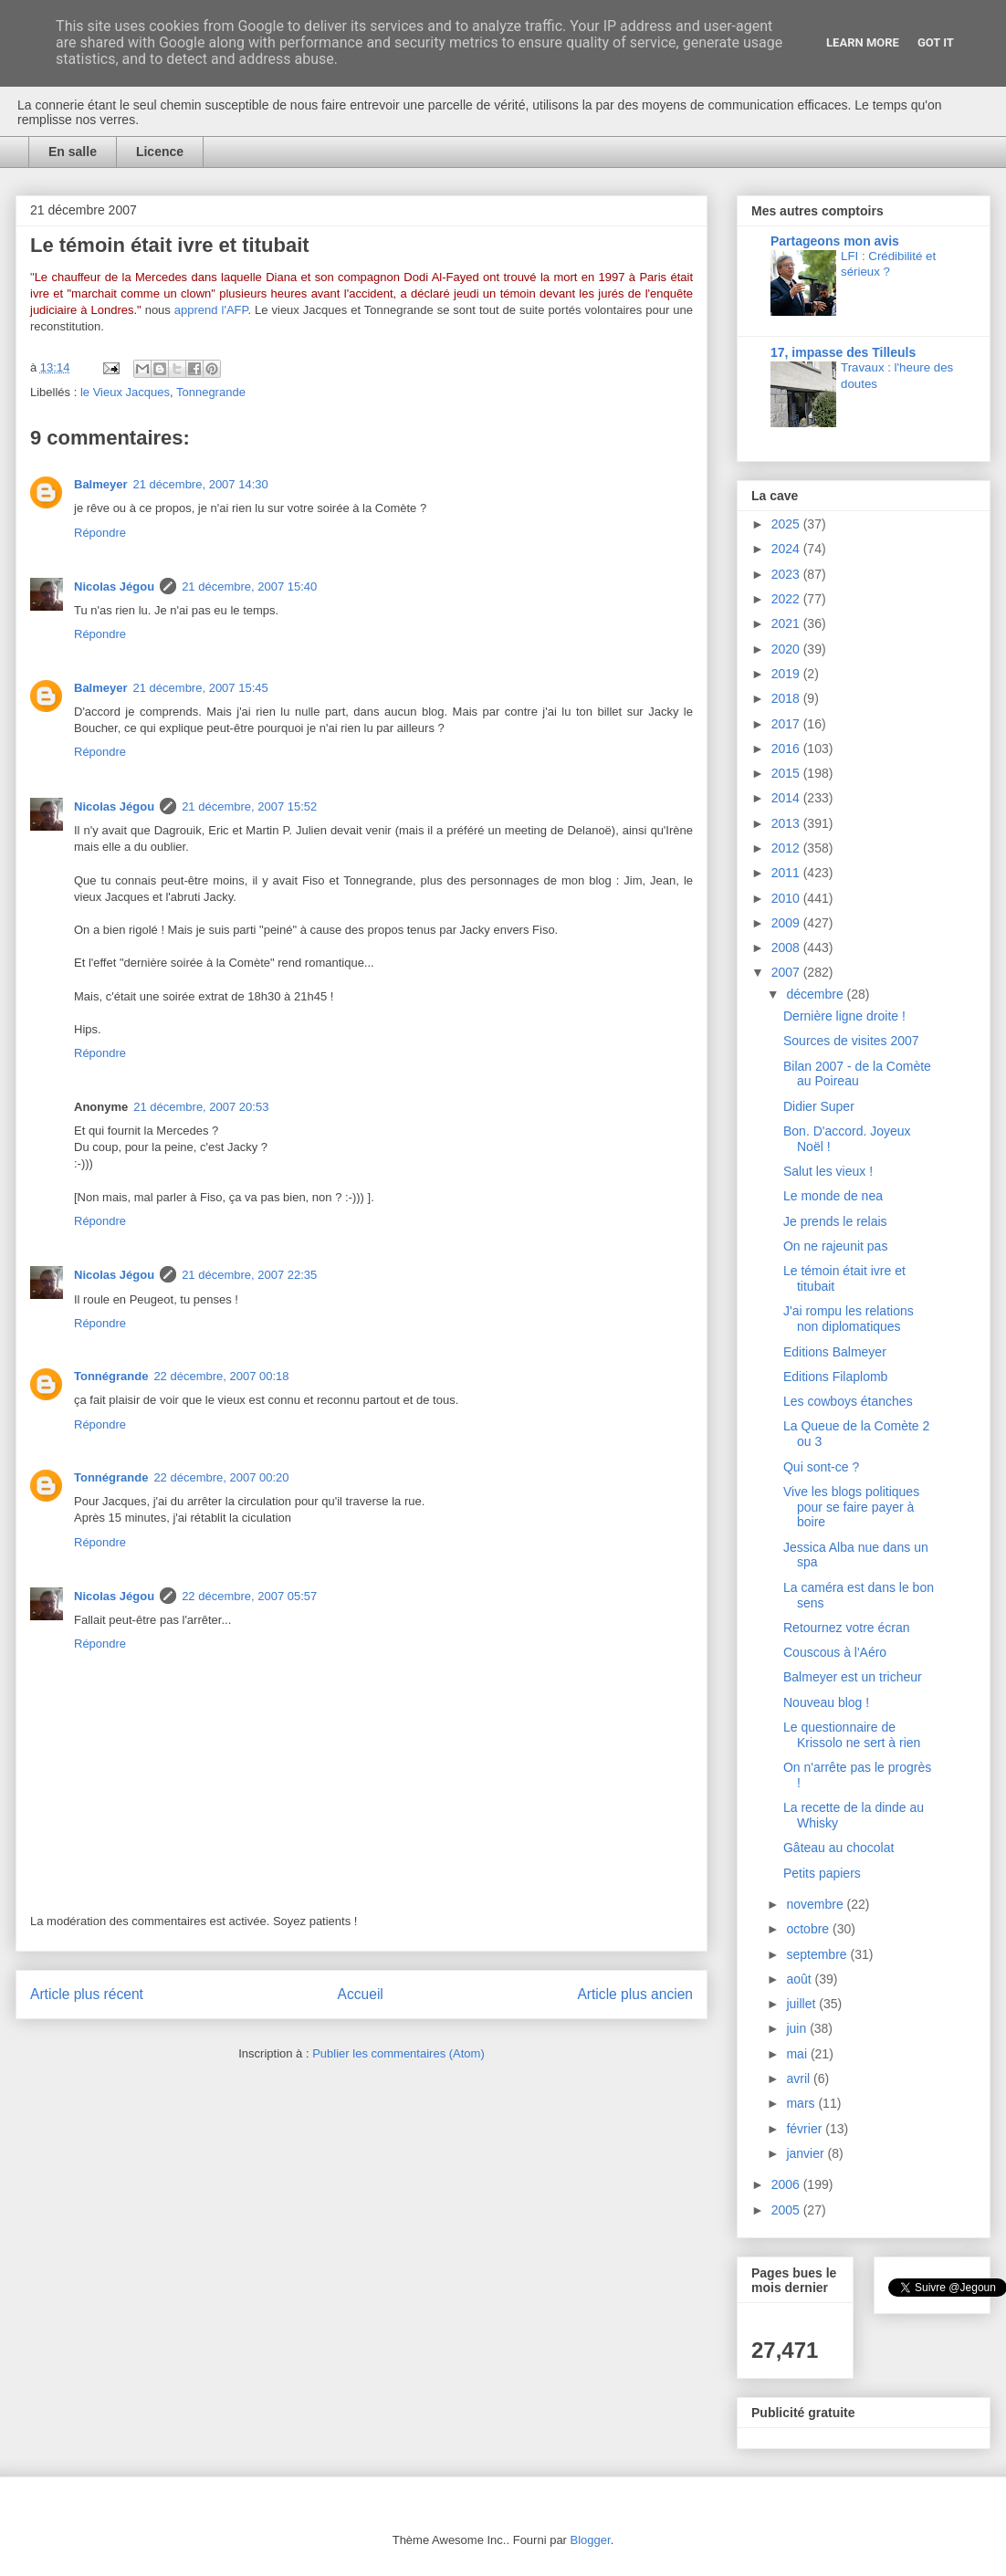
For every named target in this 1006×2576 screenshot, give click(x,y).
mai (798, 2054)
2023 (787, 574)
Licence (159, 151)
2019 (787, 673)
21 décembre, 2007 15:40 (249, 586)
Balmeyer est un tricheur (852, 1677)
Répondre (100, 532)
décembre (816, 994)
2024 (787, 548)
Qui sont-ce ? (821, 1467)
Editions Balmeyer (834, 1352)
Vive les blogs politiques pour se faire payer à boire (851, 1507)
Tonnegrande (211, 392)
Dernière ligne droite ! (844, 1016)
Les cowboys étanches (848, 1401)
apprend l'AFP (211, 310)
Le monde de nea (833, 1196)
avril (799, 2078)
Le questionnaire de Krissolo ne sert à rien (851, 1735)
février (805, 2128)
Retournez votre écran (846, 1627)
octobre (809, 1929)
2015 (787, 773)
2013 (787, 823)
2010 (787, 898)
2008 (787, 947)
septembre (818, 1954)
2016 (787, 748)
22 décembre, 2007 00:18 (220, 1376)
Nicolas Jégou (114, 586)
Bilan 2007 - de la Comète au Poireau (857, 1074)
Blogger (591, 2540)
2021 (787, 623)
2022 (787, 599)
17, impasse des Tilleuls (843, 352)
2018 (787, 698)
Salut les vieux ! (828, 1171)
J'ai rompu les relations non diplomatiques (848, 1319)
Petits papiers (822, 1873)
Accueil (360, 1994)
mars (802, 2103)
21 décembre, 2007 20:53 (200, 1107)
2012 (787, 848)
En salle (72, 151)
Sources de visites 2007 (851, 1040)
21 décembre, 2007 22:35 (249, 1275)
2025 (787, 524)
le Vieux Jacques (125, 392)
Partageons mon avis (834, 241)
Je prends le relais (835, 1221)
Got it (935, 42)
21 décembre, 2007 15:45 (200, 688)
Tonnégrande (111, 1376)
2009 (787, 923)
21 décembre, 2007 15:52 (249, 806)
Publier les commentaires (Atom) (398, 2053)
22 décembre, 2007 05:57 (249, 1596)
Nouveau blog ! (826, 1702)
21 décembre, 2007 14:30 (200, 484)
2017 (787, 724)
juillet (802, 2003)
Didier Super (818, 1106)
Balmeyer (101, 484)
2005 (787, 2210)
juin (798, 2028)
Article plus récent (86, 1994)
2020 (787, 649)
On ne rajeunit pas (835, 1246)
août (800, 1979)
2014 (787, 798)
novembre (816, 1904)
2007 (787, 972)
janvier (806, 2153)
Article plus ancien (635, 1994)
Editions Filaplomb (835, 1376)
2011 (787, 872)
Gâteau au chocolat (838, 1847)
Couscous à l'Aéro (834, 1652)
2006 (787, 2184)
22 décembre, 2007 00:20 (220, 1477)
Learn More (862, 42)
